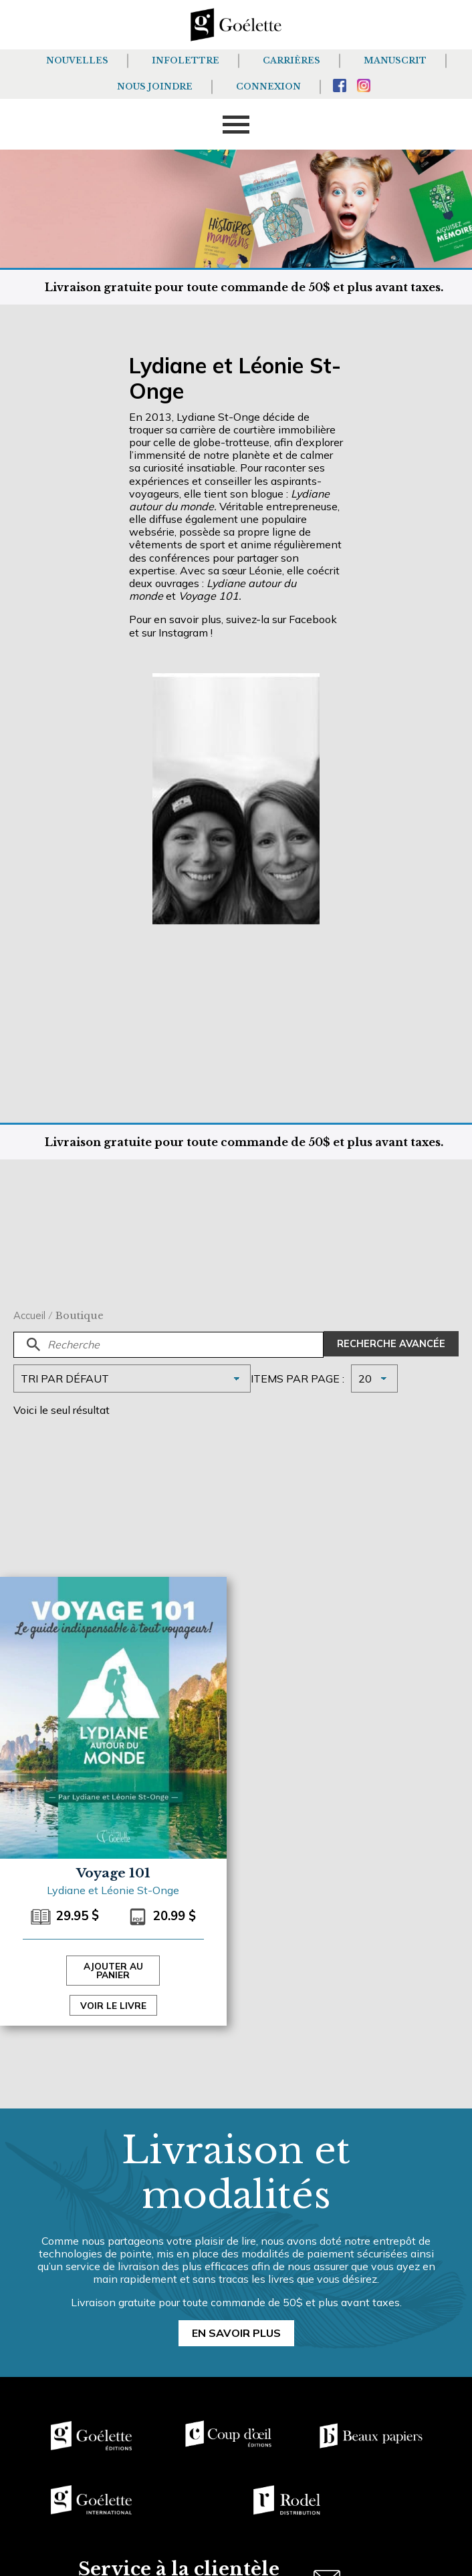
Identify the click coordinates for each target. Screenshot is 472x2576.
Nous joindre (155, 86)
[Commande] (132, 1378)
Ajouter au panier (113, 1970)
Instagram (183, 632)
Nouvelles (77, 60)
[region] (174, 2475)
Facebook (313, 619)
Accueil (29, 1315)
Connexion (268, 86)
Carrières (291, 60)
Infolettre (185, 60)
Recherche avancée (391, 1344)
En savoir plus (236, 2333)
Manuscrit (395, 60)
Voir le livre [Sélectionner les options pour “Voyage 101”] (113, 2005)
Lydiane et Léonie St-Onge (113, 1890)
